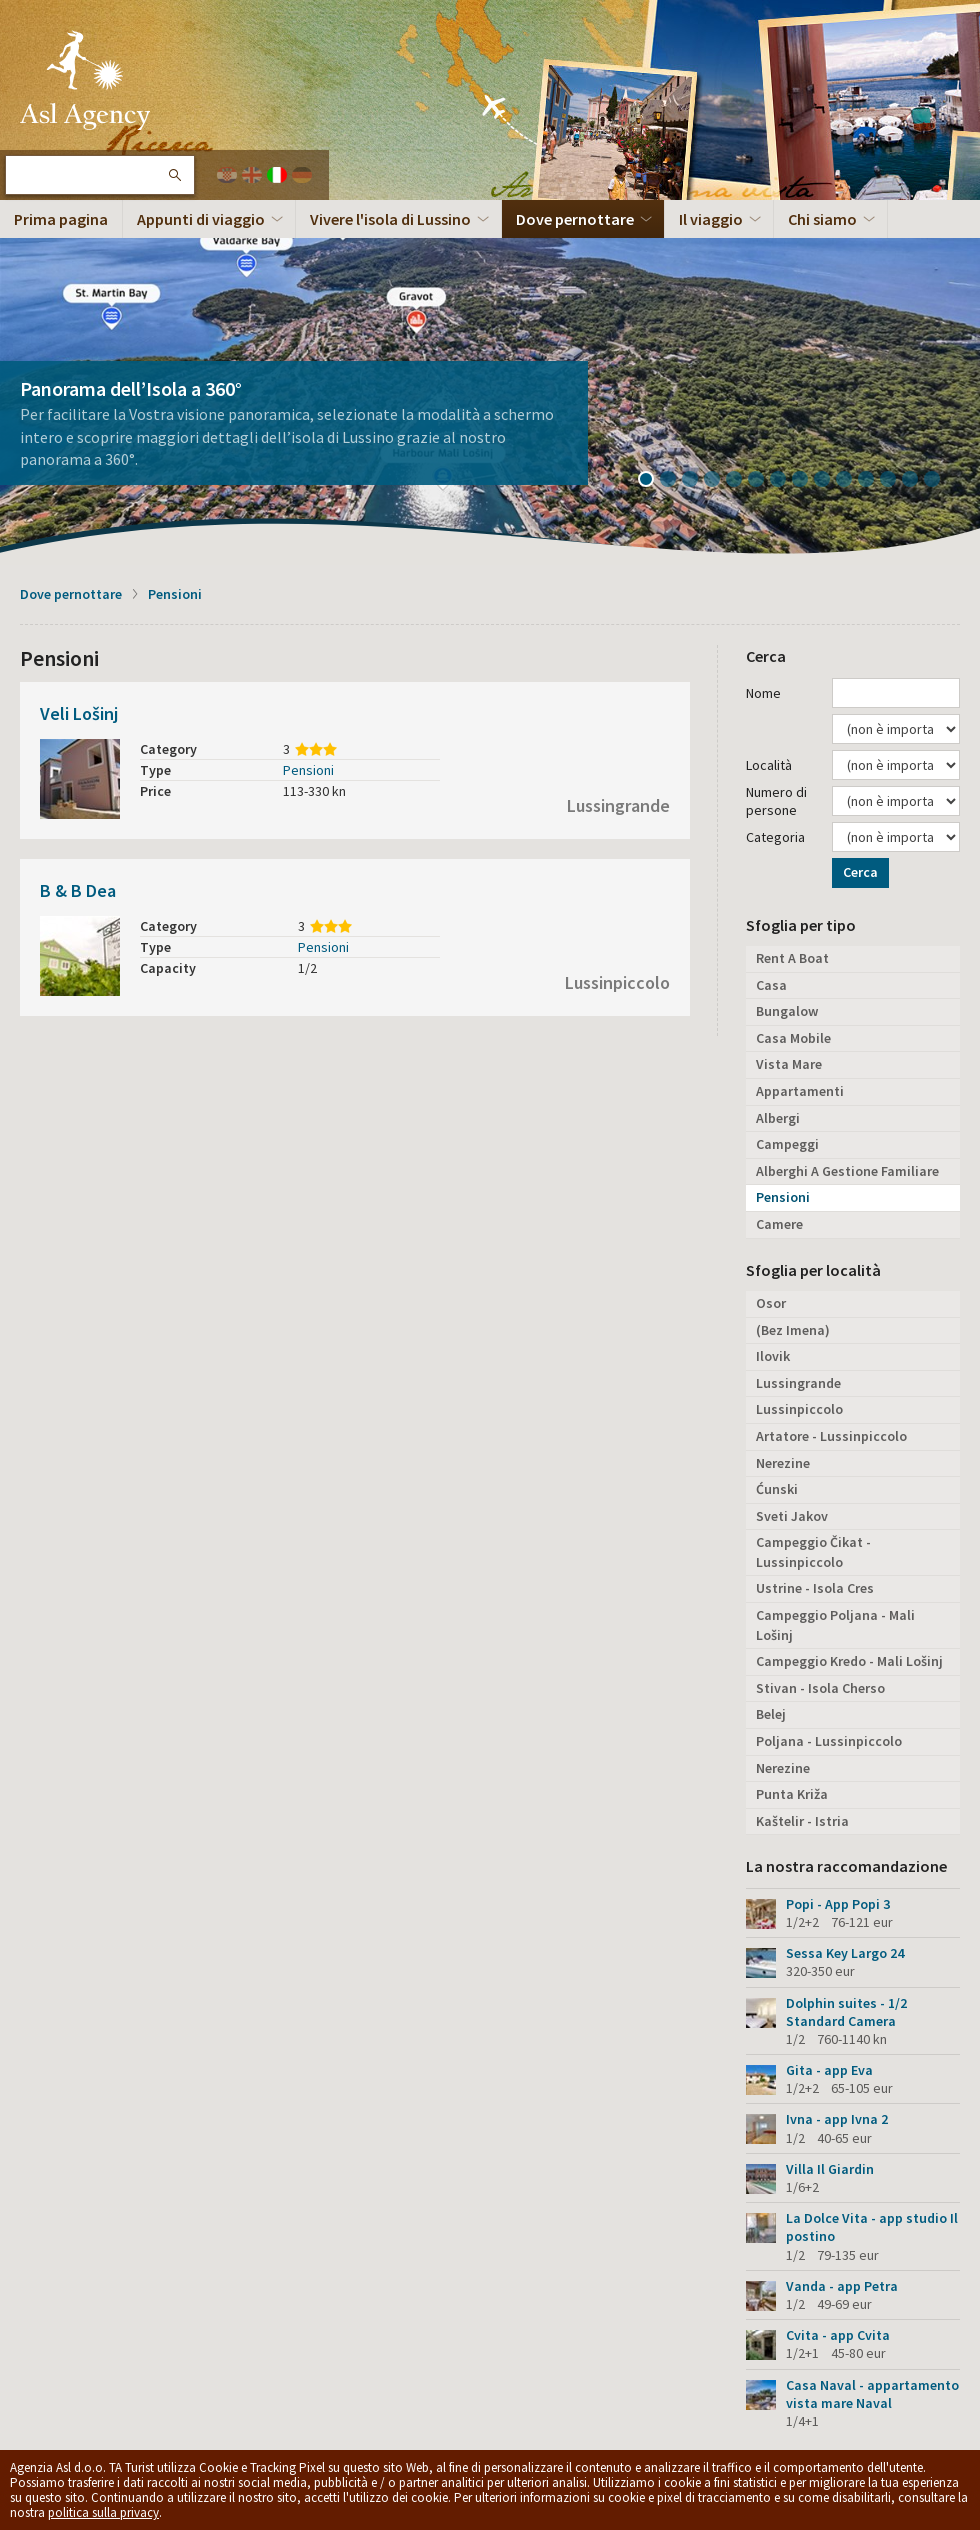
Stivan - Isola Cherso (820, 1688)
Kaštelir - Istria (802, 1821)
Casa (771, 985)
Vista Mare (789, 1064)
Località (769, 765)
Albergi (778, 1118)
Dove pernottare (575, 219)
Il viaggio (711, 219)
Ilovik (773, 1356)
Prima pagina (61, 219)
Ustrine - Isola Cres (815, 1588)
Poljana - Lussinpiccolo (829, 1741)
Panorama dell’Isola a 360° (131, 388)
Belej (771, 1714)
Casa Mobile (793, 1038)
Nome (763, 693)
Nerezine (783, 1463)
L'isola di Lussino (85, 80)
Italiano (277, 175)
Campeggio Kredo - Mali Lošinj (849, 1661)
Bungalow (787, 1011)
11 (873, 481)
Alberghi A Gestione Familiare (847, 1171)
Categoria (775, 837)
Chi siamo (822, 219)
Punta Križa (792, 1794)
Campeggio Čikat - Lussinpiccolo (813, 1552)
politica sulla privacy (103, 2512)
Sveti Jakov (792, 1516)
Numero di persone (776, 801)
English (252, 175)
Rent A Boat (792, 958)
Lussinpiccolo (617, 982)
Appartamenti (800, 1091)
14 (939, 481)
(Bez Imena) (793, 1330)
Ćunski (777, 1489)
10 (851, 481)
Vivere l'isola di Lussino (390, 219)
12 (895, 481)
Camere (779, 1224)
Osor (771, 1303)
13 (917, 481)
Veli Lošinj (79, 713)
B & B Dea (78, 890)
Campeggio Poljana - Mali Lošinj (835, 1625)
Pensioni (175, 594)
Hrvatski (227, 175)
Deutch (302, 175)
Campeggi (787, 1144)
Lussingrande (618, 805)
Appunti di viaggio (201, 219)
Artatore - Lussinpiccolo (831, 1436)
